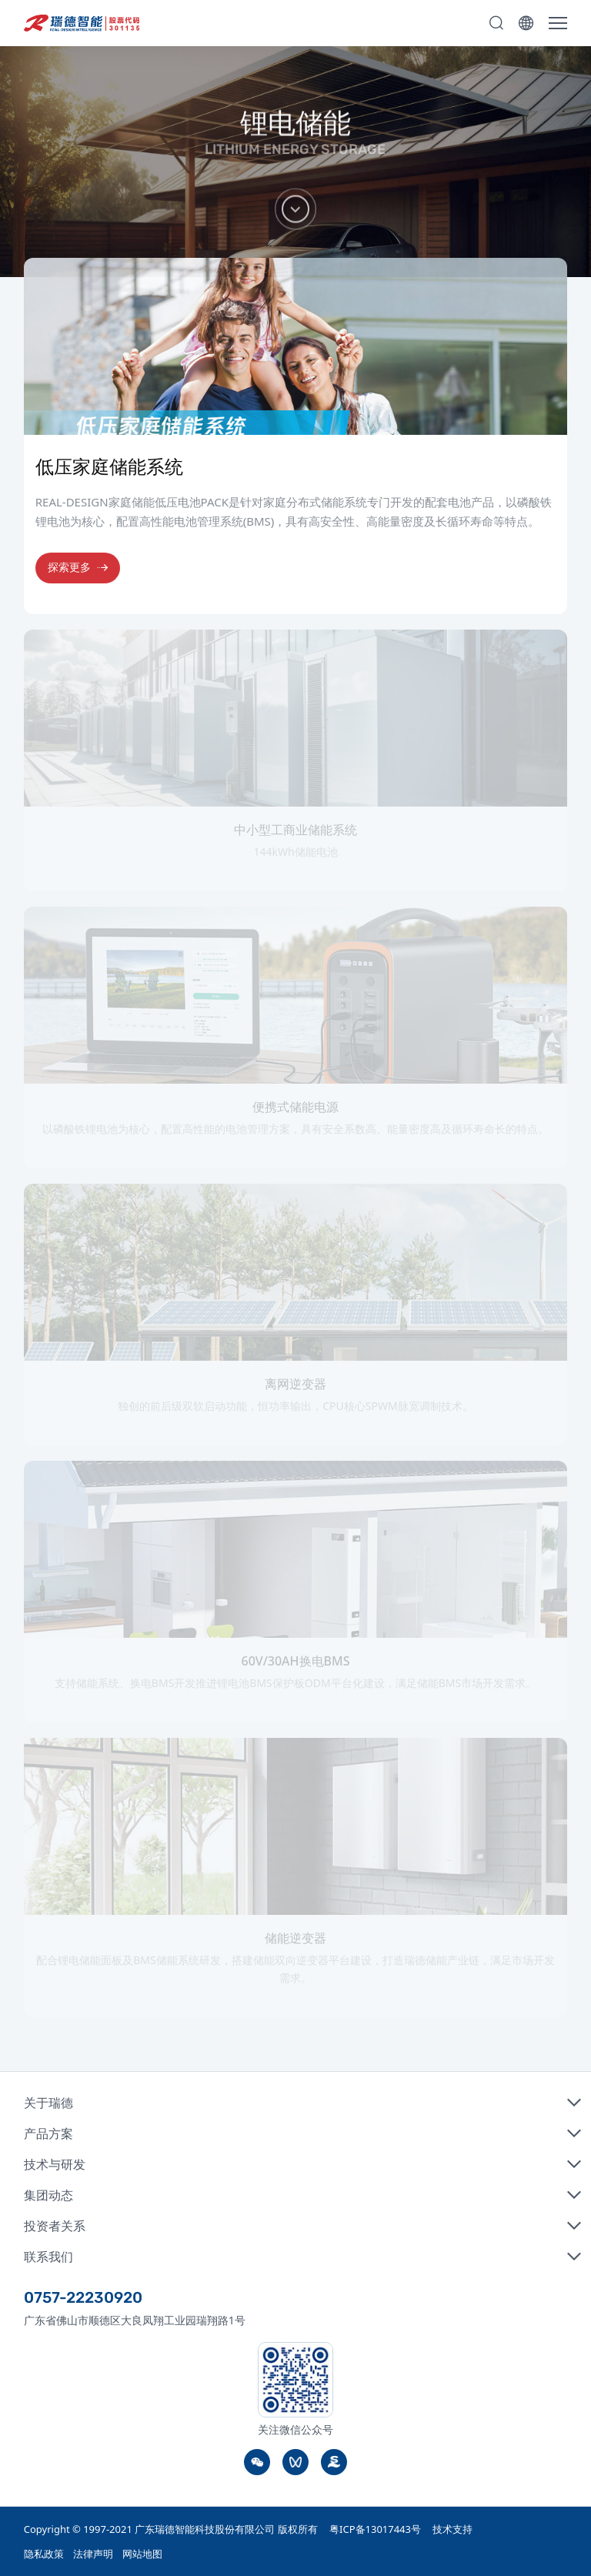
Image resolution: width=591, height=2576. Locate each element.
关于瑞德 (48, 2102)
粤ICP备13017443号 (375, 2529)
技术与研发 (54, 2164)
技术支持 (452, 2529)
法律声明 (93, 2554)
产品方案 (48, 2133)
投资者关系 (54, 2225)
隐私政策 (44, 2554)
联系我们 (48, 2256)
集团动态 (48, 2195)
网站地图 (142, 2554)
